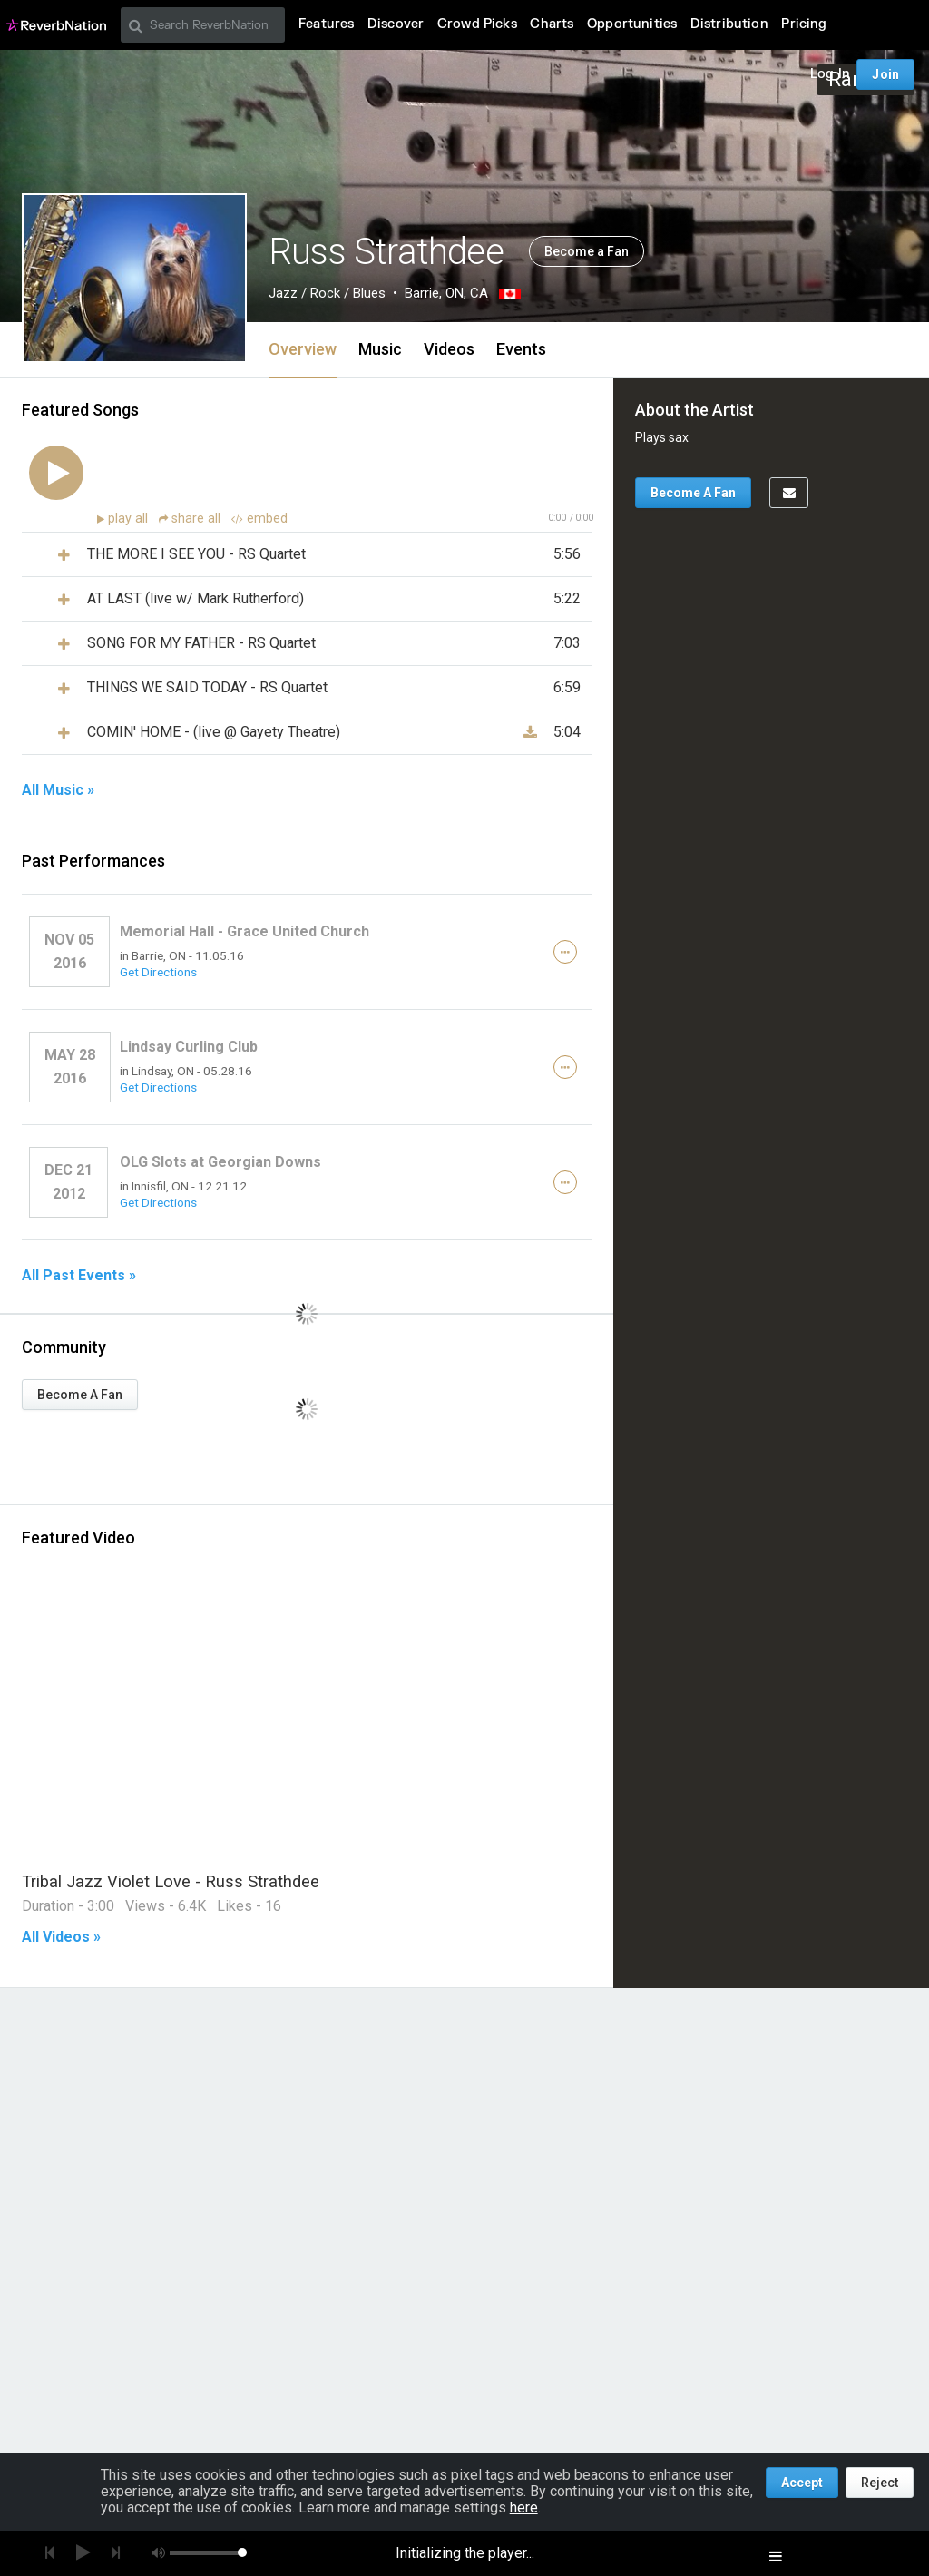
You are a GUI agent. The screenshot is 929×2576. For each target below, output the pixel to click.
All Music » (58, 790)
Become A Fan (79, 1394)
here (524, 2507)
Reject (879, 2482)
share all (191, 518)
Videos (449, 348)
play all (130, 518)
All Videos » (61, 1937)
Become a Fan (586, 251)
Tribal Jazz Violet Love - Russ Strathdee (170, 1881)
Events (521, 348)
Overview (303, 348)
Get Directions (158, 972)
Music (380, 348)
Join (885, 74)
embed (259, 518)
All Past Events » (79, 1276)
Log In (830, 74)
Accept (802, 2482)
